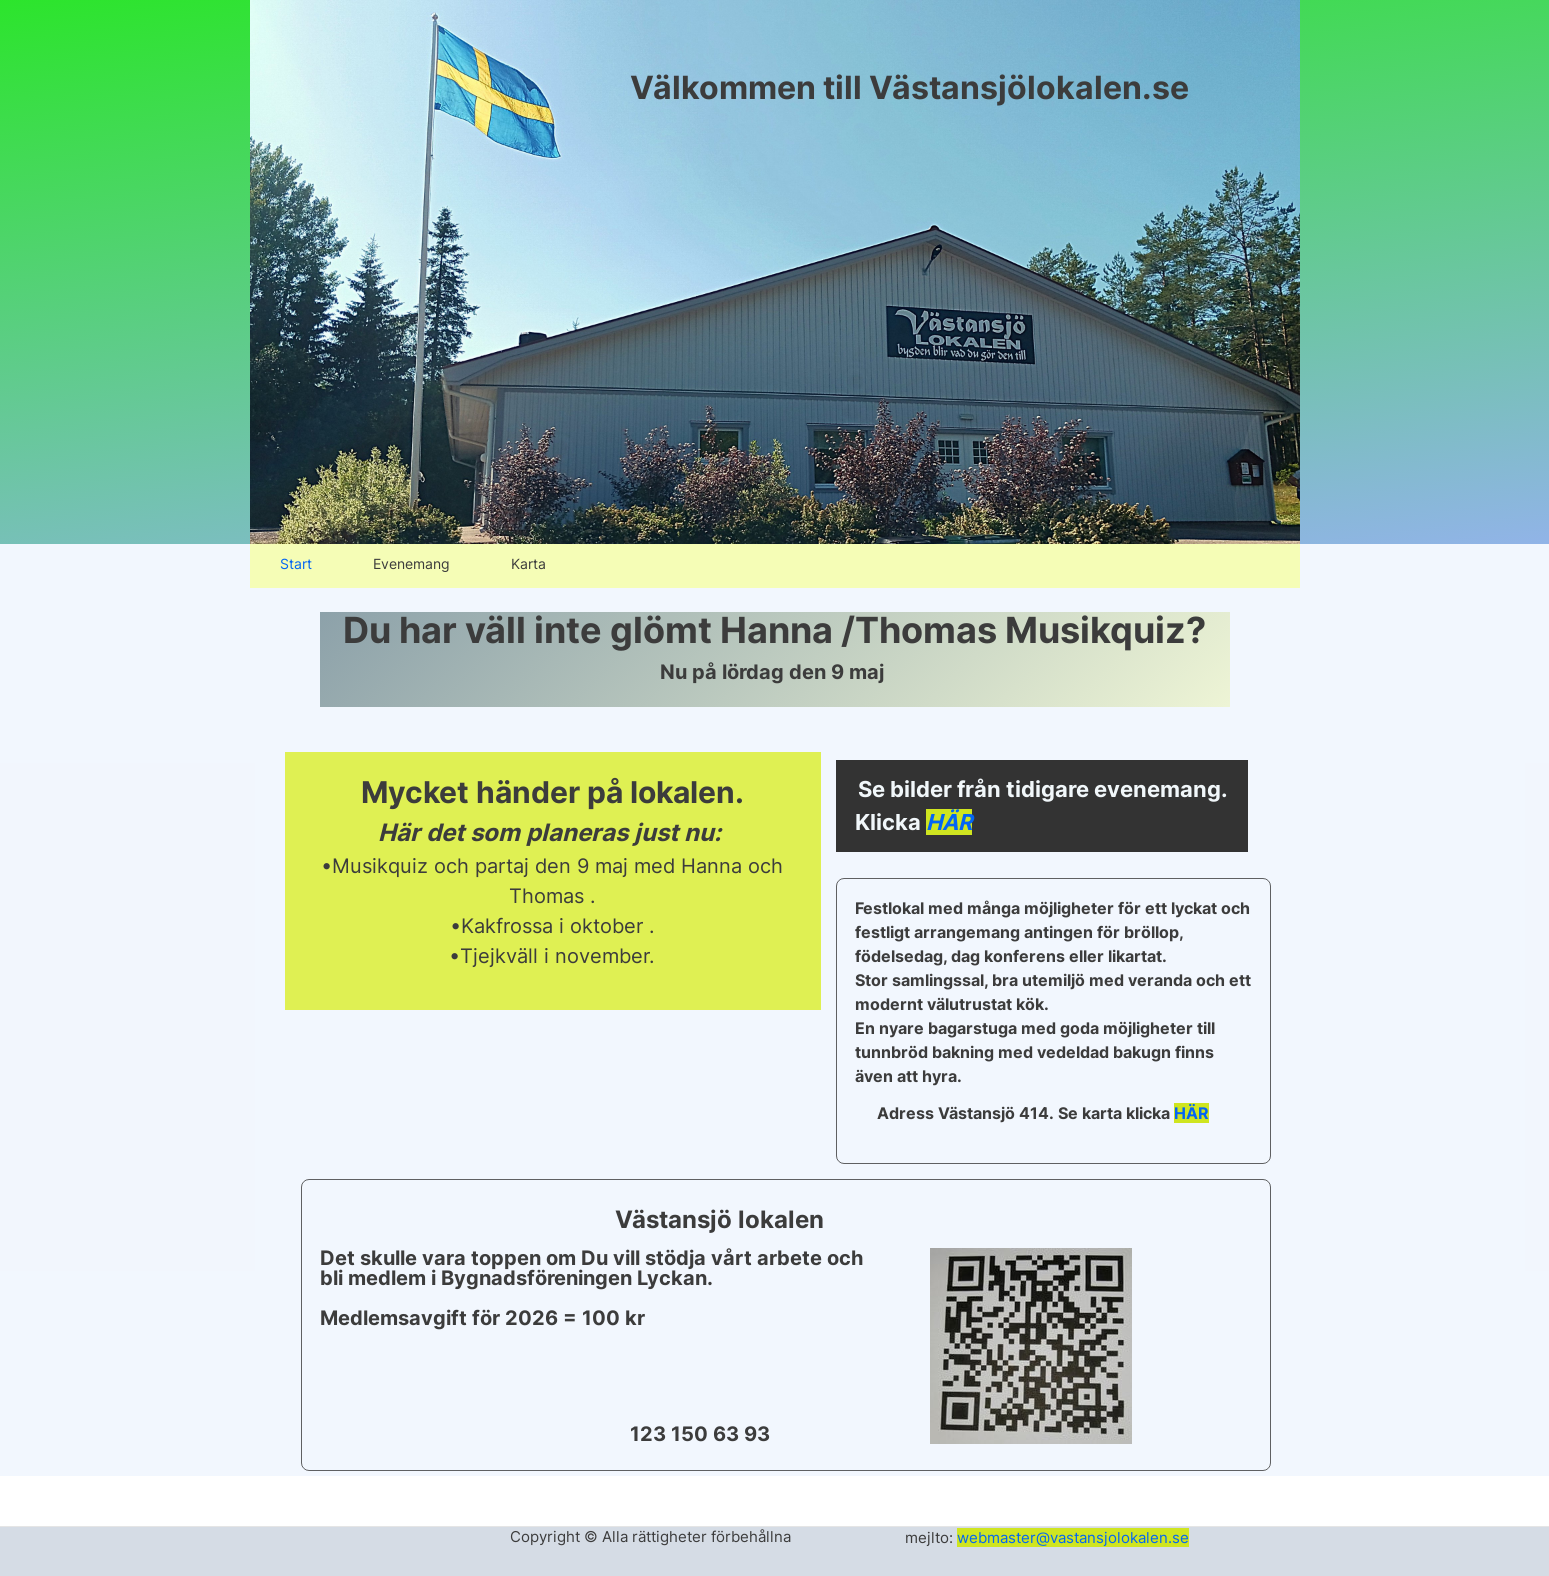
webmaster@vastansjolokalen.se (1073, 1537)
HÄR (949, 822)
